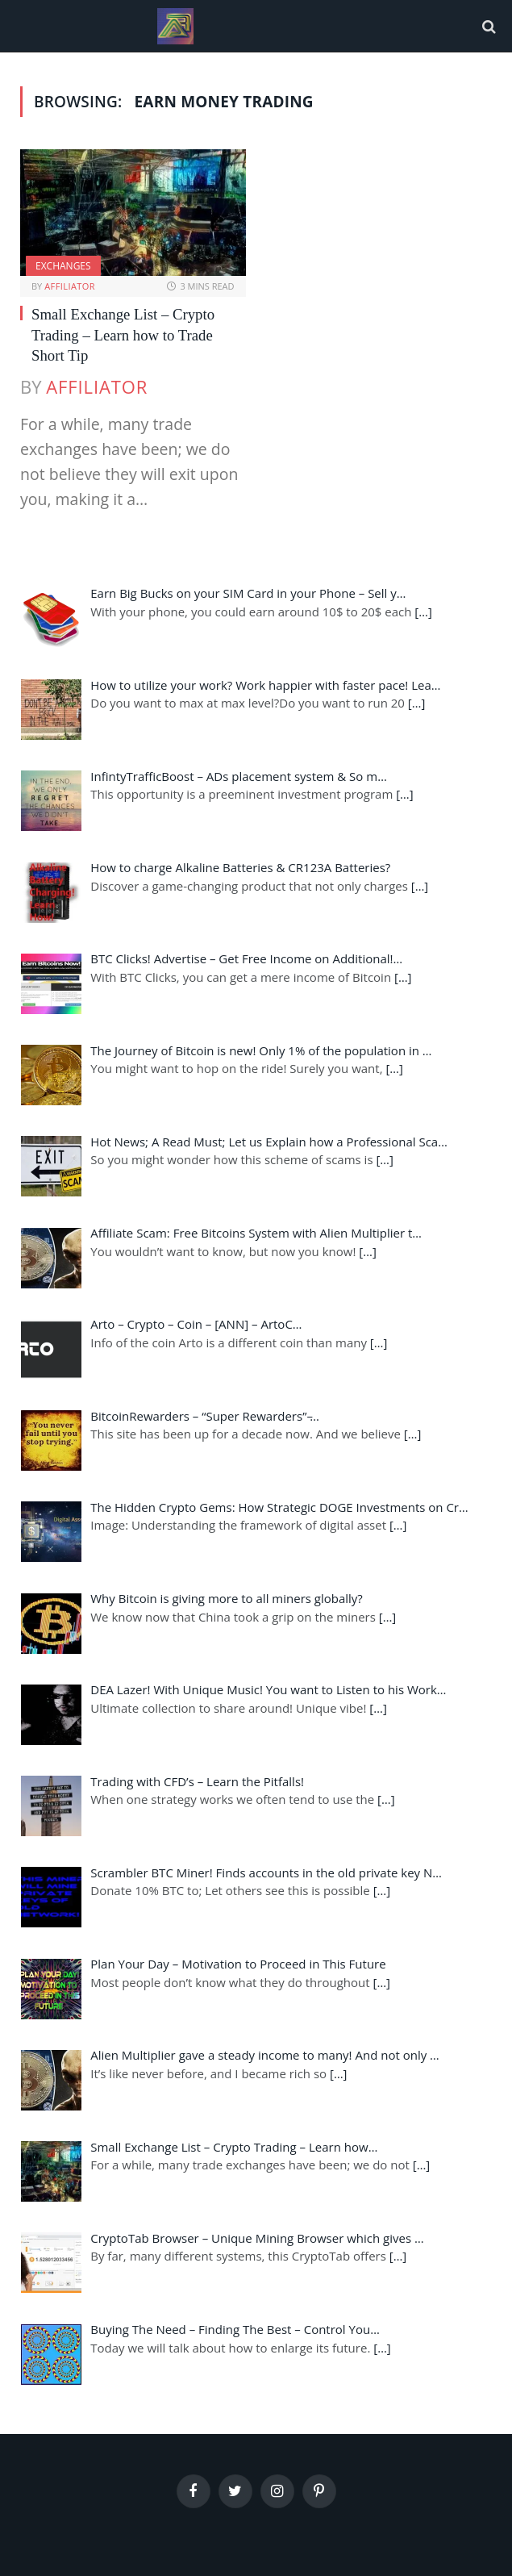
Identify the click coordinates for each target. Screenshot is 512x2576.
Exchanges (63, 266)
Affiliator (69, 286)
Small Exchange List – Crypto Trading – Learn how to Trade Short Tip (122, 335)
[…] (422, 611)
